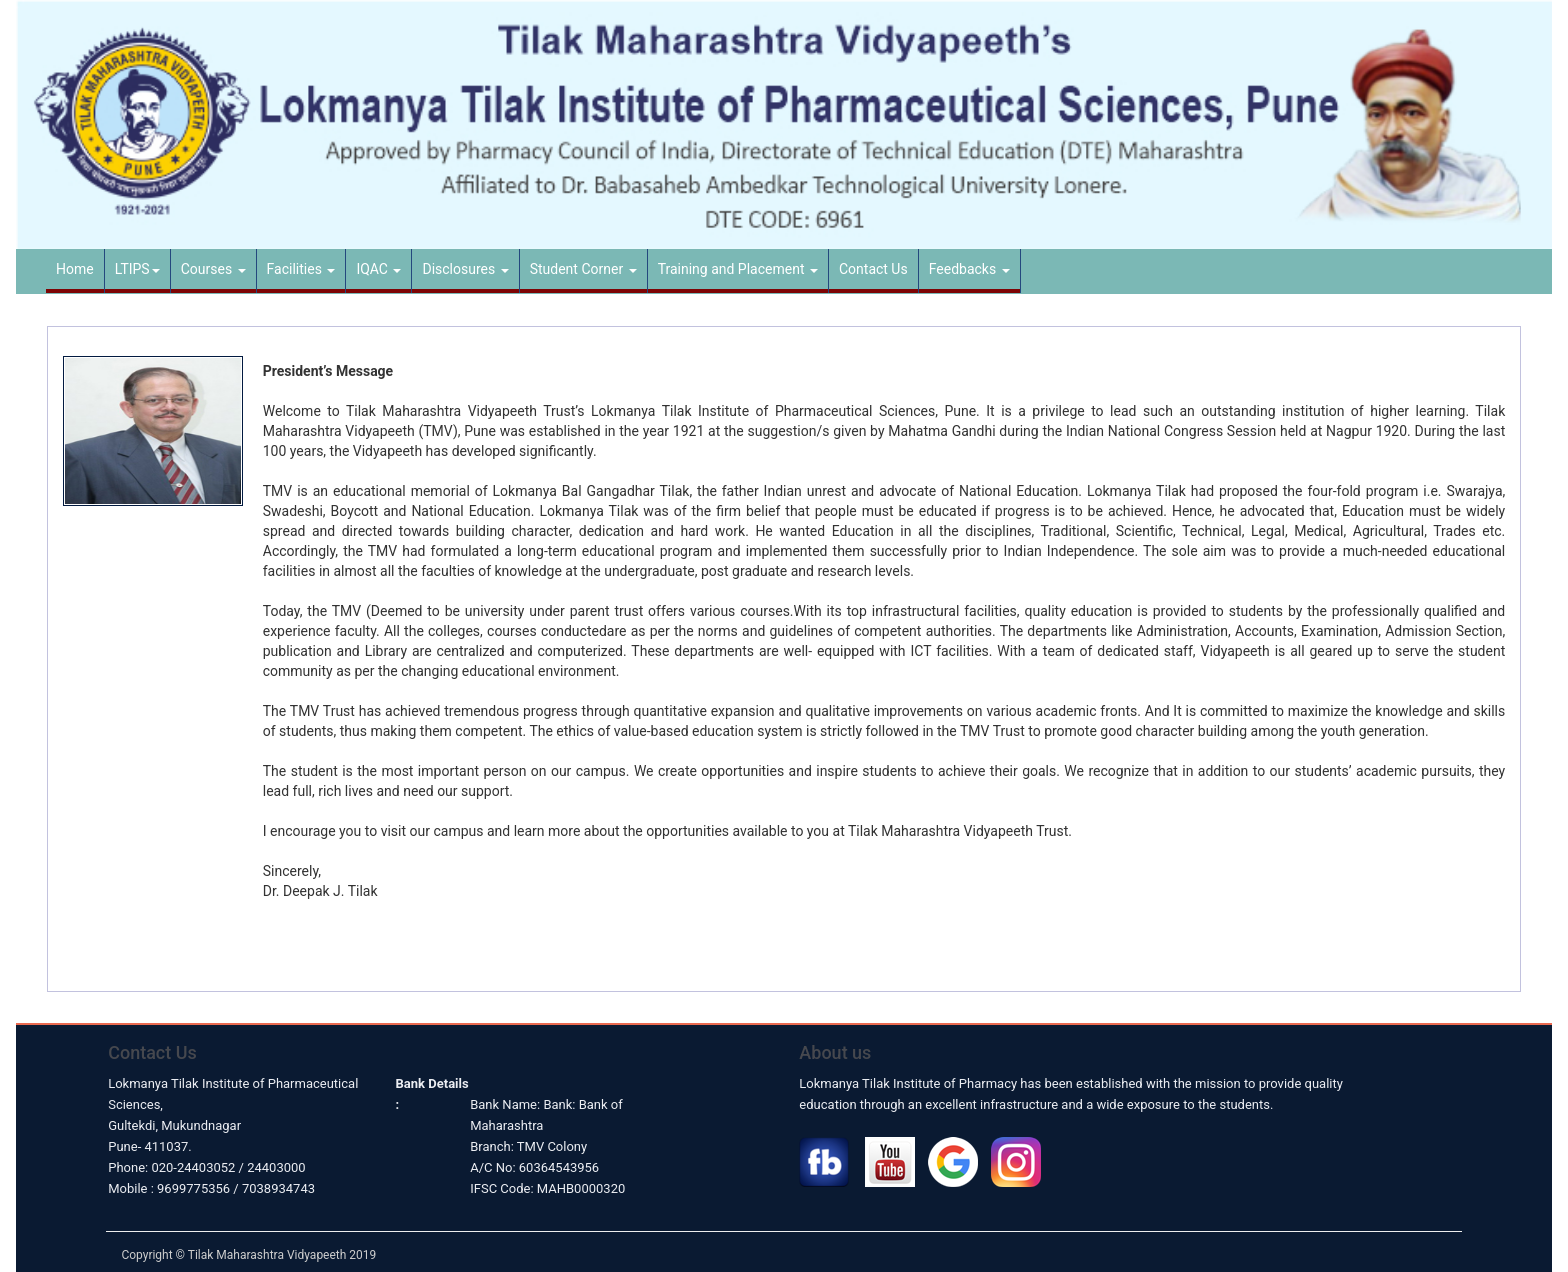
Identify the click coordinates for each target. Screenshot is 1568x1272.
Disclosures (465, 269)
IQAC (378, 269)
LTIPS (137, 269)
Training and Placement (738, 269)
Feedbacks (969, 269)
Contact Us (873, 269)
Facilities (301, 269)
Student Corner (583, 269)
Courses (213, 269)
